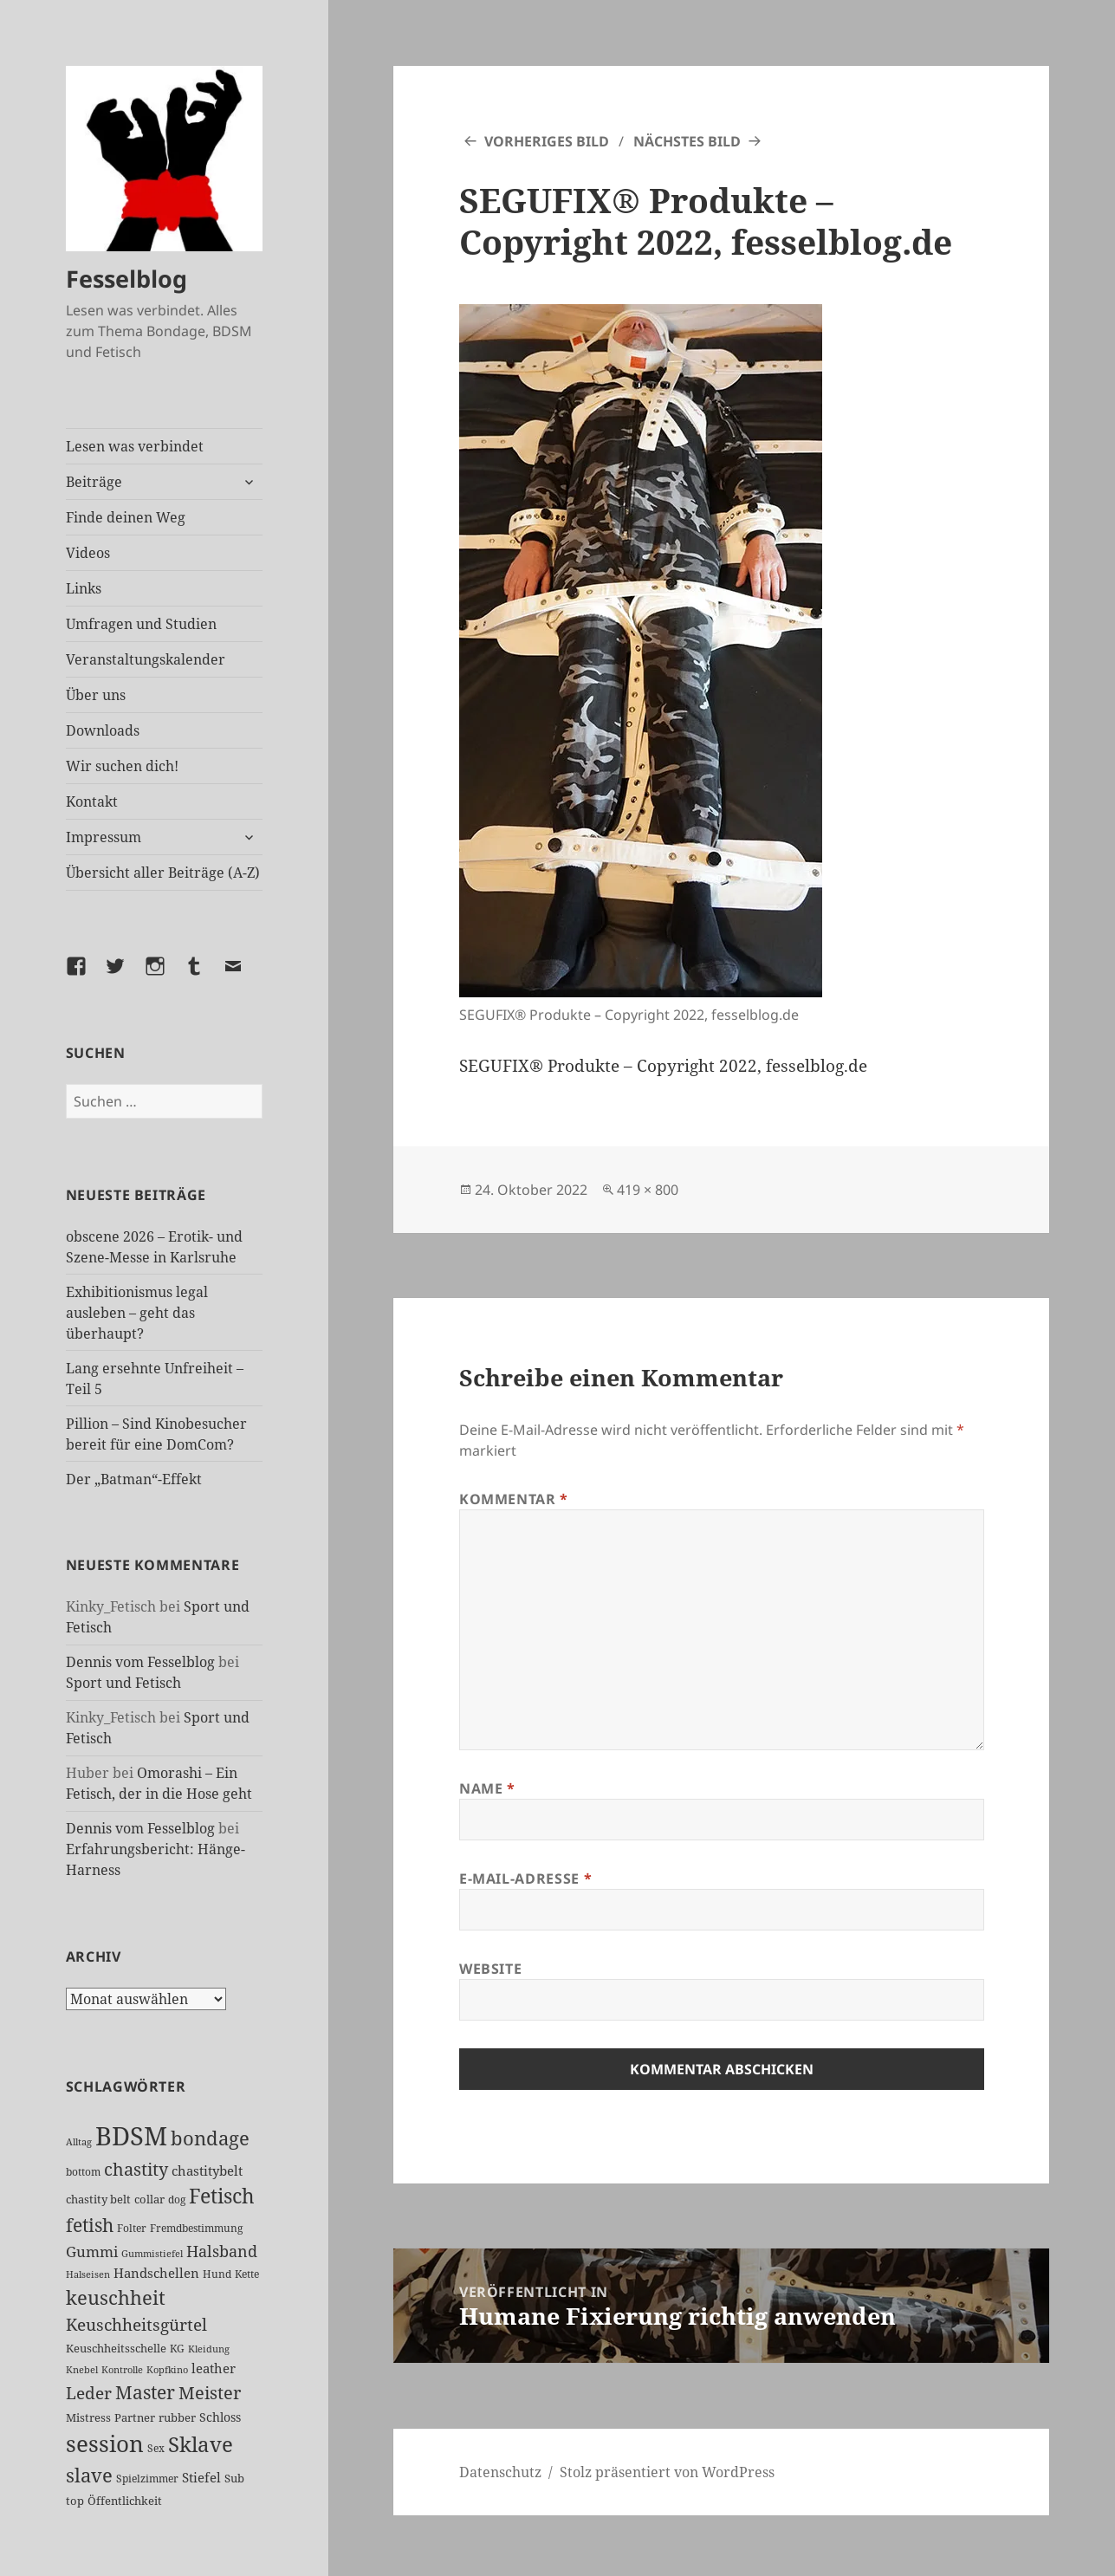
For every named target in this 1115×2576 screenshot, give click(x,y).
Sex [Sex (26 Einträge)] (156, 2448)
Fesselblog (126, 279)
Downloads (102, 730)
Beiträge (94, 481)
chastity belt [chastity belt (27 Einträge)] (98, 2199)
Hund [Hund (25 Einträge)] (217, 2274)
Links (83, 588)
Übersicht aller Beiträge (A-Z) (163, 872)
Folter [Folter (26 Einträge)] (131, 2228)
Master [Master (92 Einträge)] (145, 2391)
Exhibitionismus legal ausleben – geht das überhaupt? (137, 1312)
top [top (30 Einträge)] (75, 2500)
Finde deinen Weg (125, 517)
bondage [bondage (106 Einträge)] (210, 2138)
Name (487, 1788)
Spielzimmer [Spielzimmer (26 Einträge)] (147, 2478)
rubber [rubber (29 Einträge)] (177, 2417)
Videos (88, 552)
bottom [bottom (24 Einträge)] (83, 2171)
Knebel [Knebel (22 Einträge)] (82, 2369)
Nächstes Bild (687, 141)
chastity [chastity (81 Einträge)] (136, 2169)
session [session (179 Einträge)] (105, 2443)
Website (490, 1968)
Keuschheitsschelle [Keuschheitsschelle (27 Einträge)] (116, 2348)
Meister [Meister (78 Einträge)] (209, 2392)
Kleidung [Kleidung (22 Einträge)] (209, 2348)
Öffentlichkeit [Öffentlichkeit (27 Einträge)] (125, 2500)
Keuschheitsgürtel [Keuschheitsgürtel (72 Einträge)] (136, 2324)
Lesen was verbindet (135, 446)
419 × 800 (647, 1189)
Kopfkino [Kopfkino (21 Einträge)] (167, 2369)
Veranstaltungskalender (145, 659)
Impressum (103, 837)
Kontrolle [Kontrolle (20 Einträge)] (122, 2370)
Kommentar (513, 1499)
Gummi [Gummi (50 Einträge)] (92, 2251)
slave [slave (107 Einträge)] (89, 2475)
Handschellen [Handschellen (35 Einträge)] (156, 2272)
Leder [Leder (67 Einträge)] (89, 2393)
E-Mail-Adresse (525, 1878)
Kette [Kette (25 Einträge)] (247, 2274)
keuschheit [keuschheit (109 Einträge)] (115, 2297)
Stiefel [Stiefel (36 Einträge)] (201, 2477)
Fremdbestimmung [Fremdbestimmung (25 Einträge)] (196, 2228)
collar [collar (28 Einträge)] (149, 2199)
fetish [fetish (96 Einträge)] (89, 2224)
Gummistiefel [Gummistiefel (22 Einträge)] (152, 2253)
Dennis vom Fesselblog (140, 1661)
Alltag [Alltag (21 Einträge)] (79, 2141)
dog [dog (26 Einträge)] (176, 2199)
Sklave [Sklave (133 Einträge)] (200, 2444)
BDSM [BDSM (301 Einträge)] (131, 2136)
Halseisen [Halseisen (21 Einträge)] (88, 2274)
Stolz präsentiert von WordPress (667, 2472)
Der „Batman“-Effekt (134, 1479)
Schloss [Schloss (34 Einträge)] (220, 2417)
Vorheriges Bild (546, 141)
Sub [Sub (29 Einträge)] (234, 2478)
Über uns (96, 694)
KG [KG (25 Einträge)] (177, 2348)
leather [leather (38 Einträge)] (213, 2368)
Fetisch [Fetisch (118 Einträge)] (222, 2196)
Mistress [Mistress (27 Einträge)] (88, 2417)
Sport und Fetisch (123, 1682)
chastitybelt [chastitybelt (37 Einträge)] (207, 2170)
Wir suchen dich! (122, 765)
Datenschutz (500, 2472)
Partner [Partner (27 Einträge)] (134, 2417)
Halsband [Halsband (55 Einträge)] (221, 2251)
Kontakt (92, 801)
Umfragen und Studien (141, 623)
